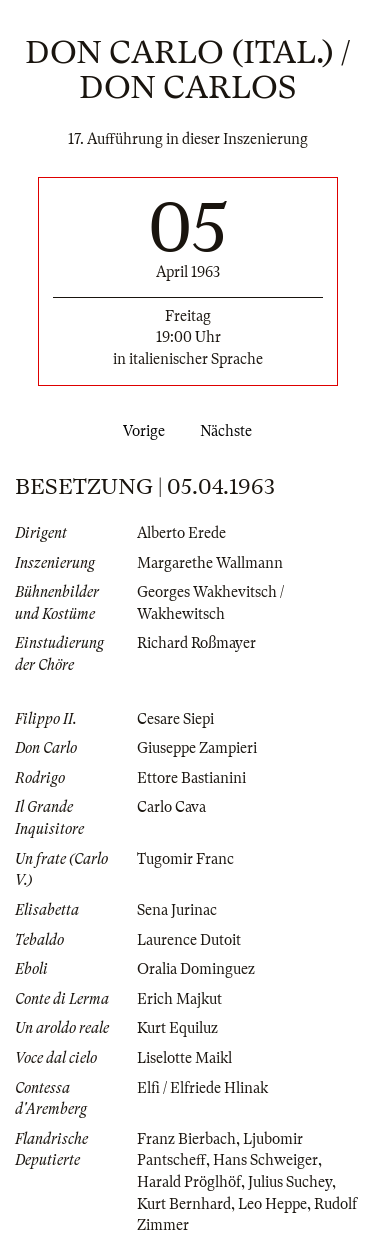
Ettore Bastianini (191, 778)
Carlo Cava (171, 807)
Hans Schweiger (265, 1160)
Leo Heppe (272, 1204)
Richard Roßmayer (196, 643)
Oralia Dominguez (196, 969)
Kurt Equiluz (177, 1028)
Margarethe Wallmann (210, 563)
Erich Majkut (179, 999)
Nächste (230, 431)
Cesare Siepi (175, 719)
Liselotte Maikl (184, 1058)
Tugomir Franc (185, 859)
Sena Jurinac (177, 910)
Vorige (140, 431)
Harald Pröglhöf (189, 1182)
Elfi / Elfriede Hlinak (202, 1088)
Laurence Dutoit (189, 940)
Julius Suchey (290, 1182)
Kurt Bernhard (184, 1204)
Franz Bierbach (186, 1139)
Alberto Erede (181, 533)
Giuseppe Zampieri (197, 748)
